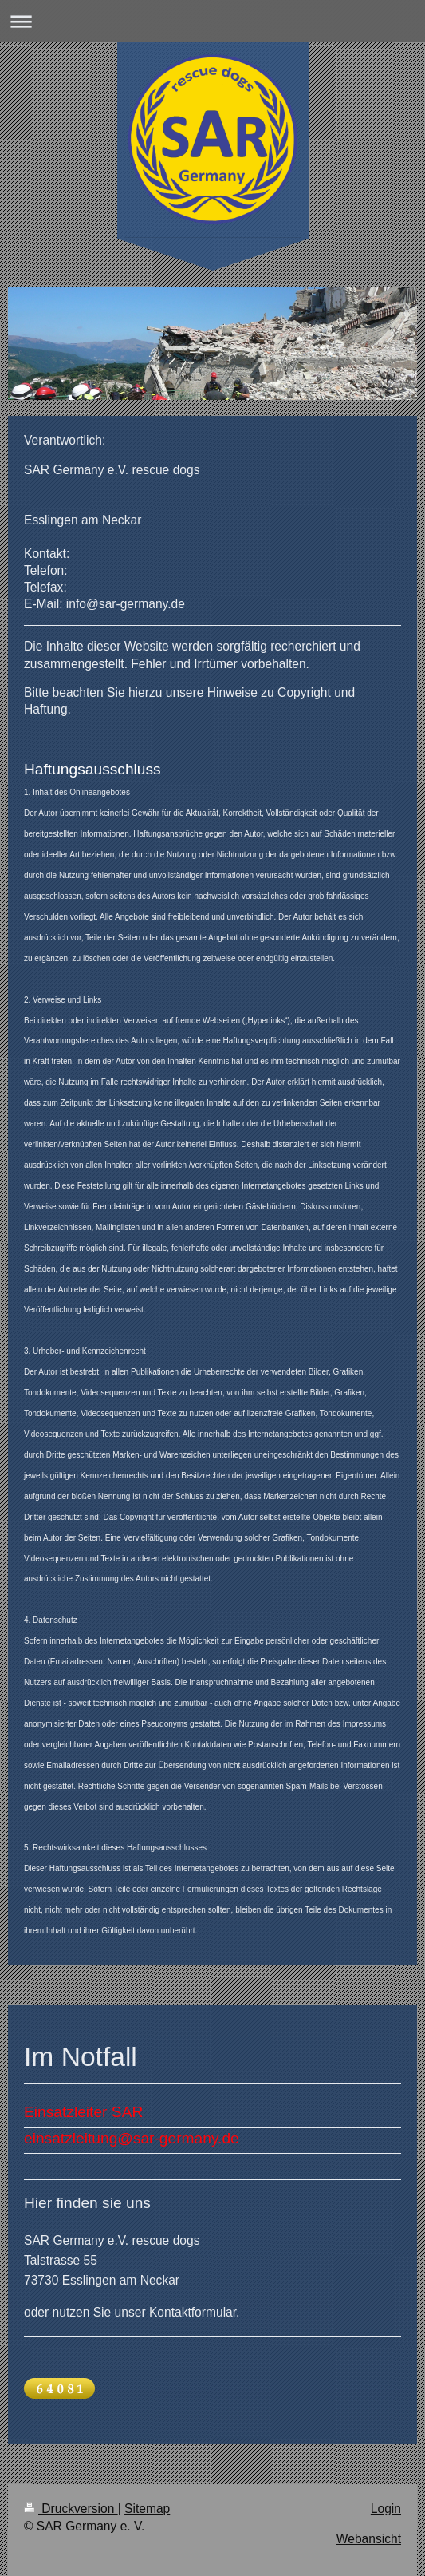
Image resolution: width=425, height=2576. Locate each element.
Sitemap (147, 2508)
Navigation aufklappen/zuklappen (212, 21)
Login (386, 2508)
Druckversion (71, 2508)
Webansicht (368, 2539)
